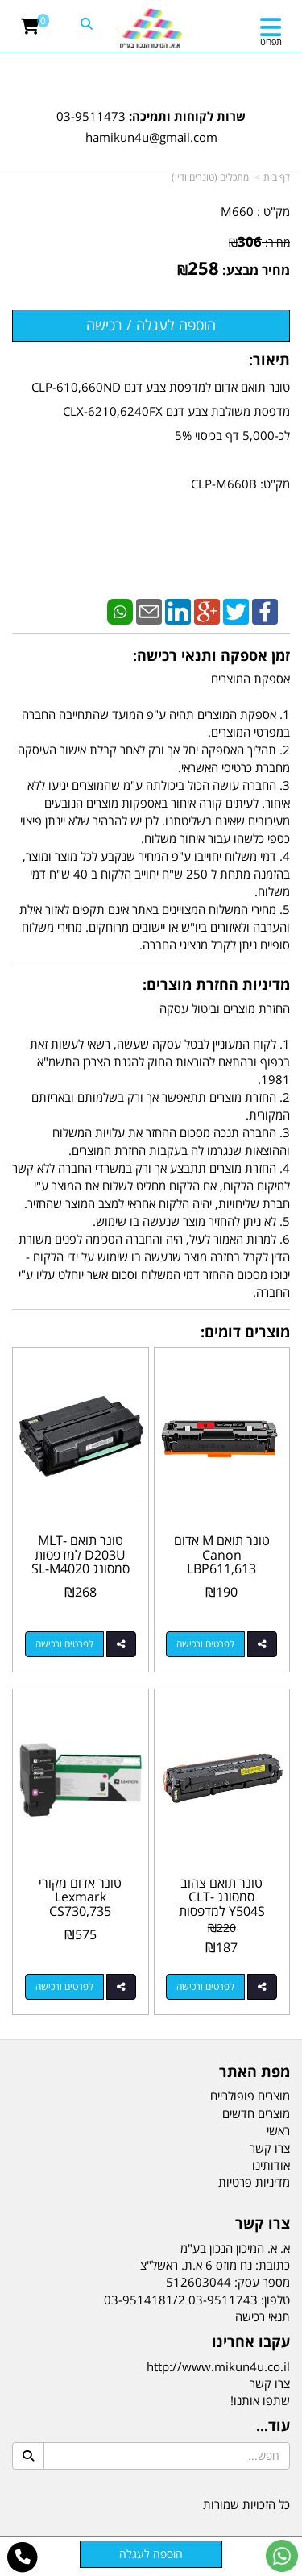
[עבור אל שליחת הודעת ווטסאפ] (282, 2556)
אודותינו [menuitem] (271, 2165)
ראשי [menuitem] (278, 2130)
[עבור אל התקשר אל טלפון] (23, 2557)
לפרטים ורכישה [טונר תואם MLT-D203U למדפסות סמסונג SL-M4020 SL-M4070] (64, 1644)
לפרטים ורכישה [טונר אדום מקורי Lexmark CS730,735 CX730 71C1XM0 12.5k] (64, 1986)
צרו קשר (270, 2383)
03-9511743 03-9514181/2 (181, 2299)
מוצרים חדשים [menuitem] (256, 2113)
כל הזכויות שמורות (246, 2504)
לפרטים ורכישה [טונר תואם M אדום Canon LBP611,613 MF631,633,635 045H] (205, 1644)
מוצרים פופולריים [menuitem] (250, 2096)
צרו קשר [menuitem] (270, 2148)
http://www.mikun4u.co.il (218, 2366)
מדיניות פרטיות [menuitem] (254, 2182)
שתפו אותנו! (260, 2400)
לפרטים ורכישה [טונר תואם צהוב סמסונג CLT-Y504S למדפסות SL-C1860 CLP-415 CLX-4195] (205, 1986)
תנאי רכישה (262, 2316)
